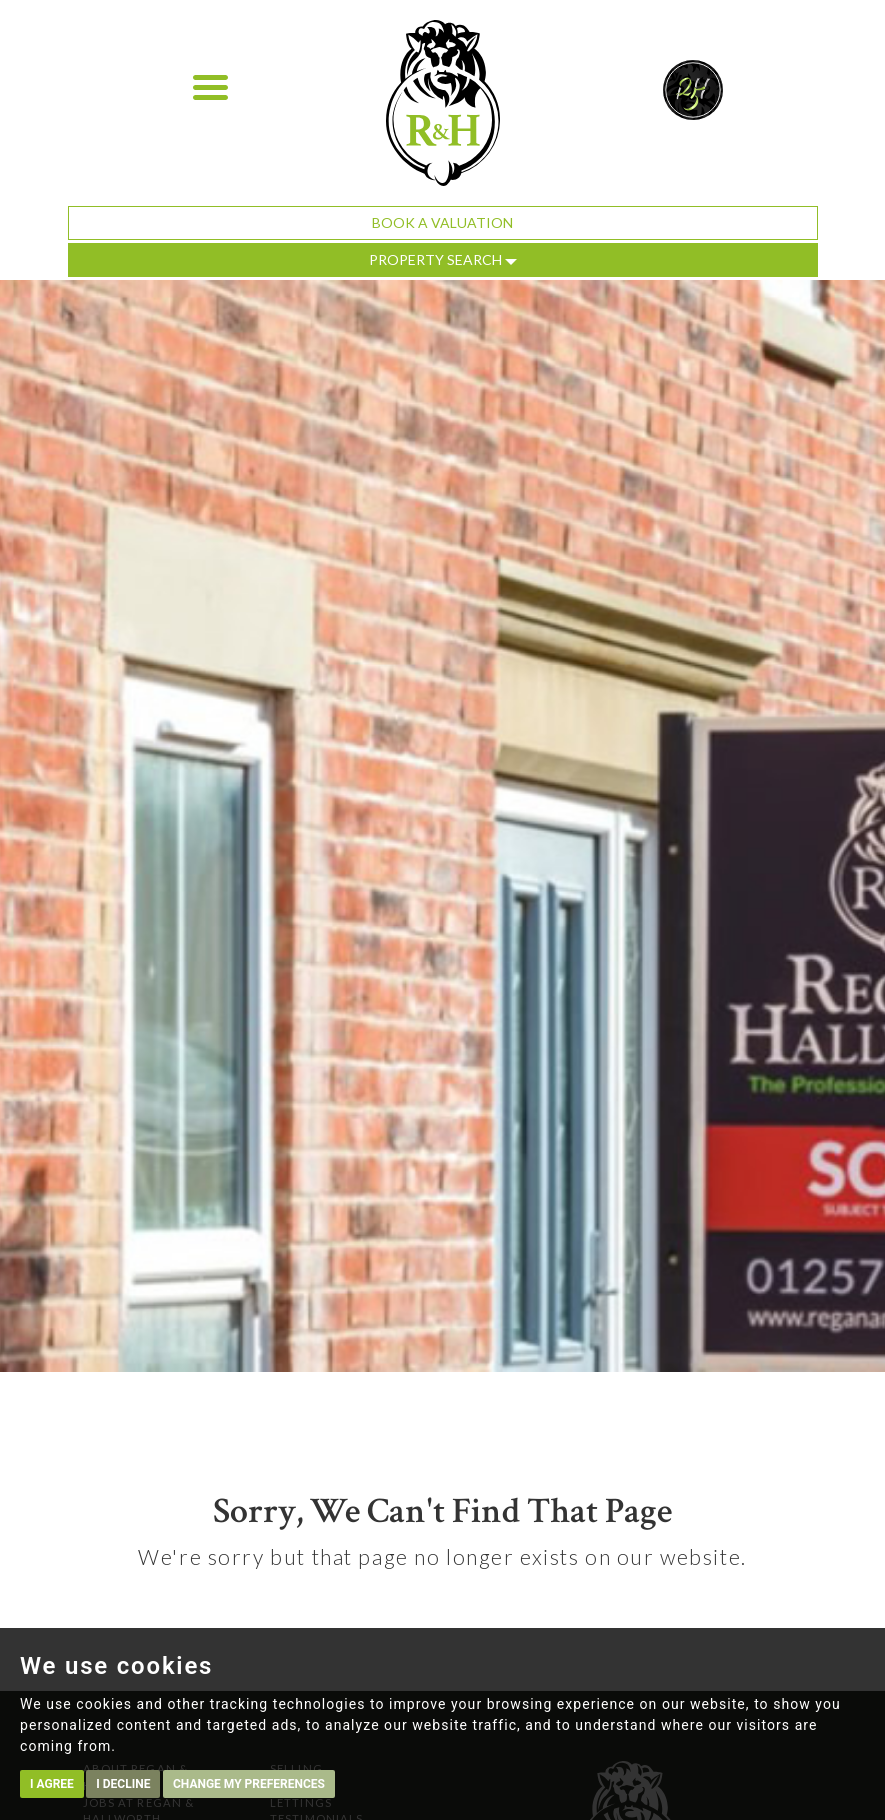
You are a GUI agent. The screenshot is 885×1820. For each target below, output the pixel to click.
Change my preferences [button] (249, 1784)
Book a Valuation (442, 222)
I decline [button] (123, 1784)
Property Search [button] (443, 259)
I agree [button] (52, 1784)
